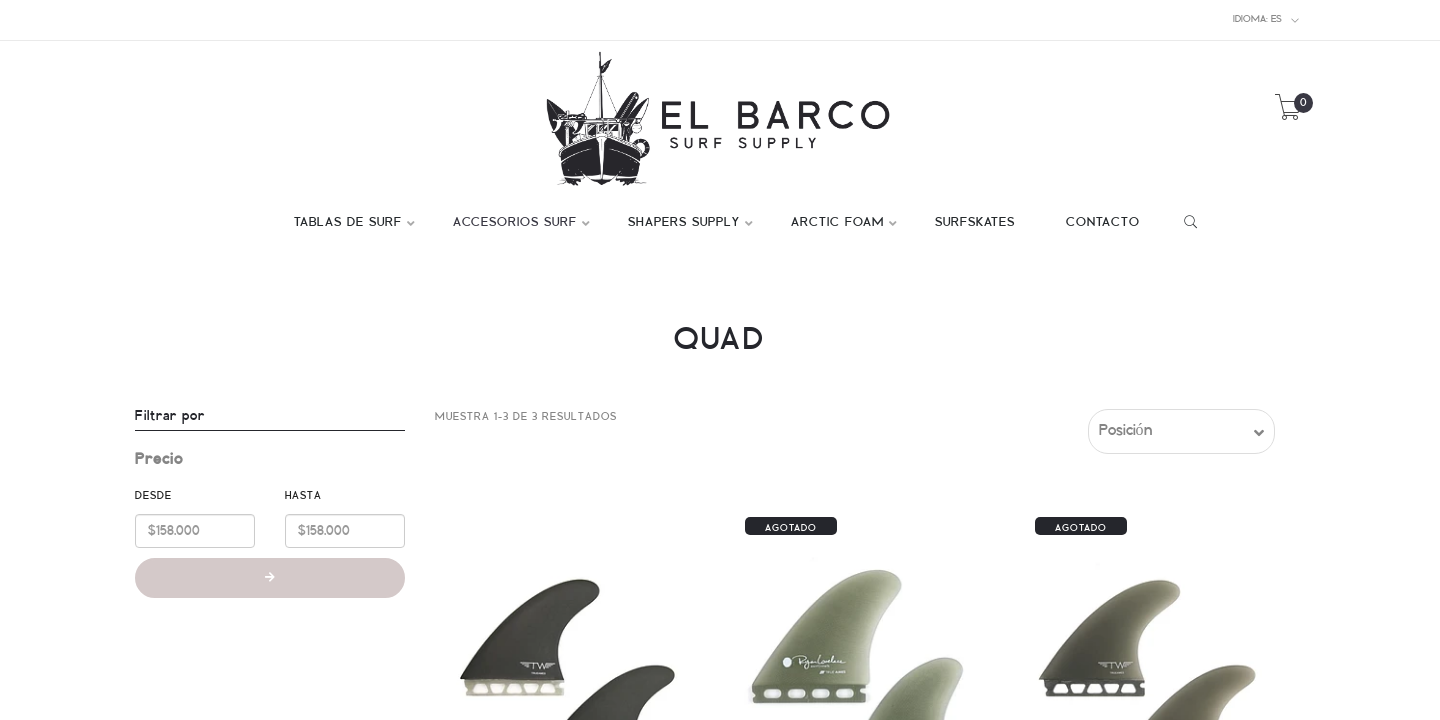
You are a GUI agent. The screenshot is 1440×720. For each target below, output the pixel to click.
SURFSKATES (975, 223)
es (1266, 20)
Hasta (303, 495)
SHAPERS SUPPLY (684, 223)
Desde (153, 495)
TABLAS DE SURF (348, 223)
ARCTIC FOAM (837, 223)
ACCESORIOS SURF (515, 223)
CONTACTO (1103, 223)
